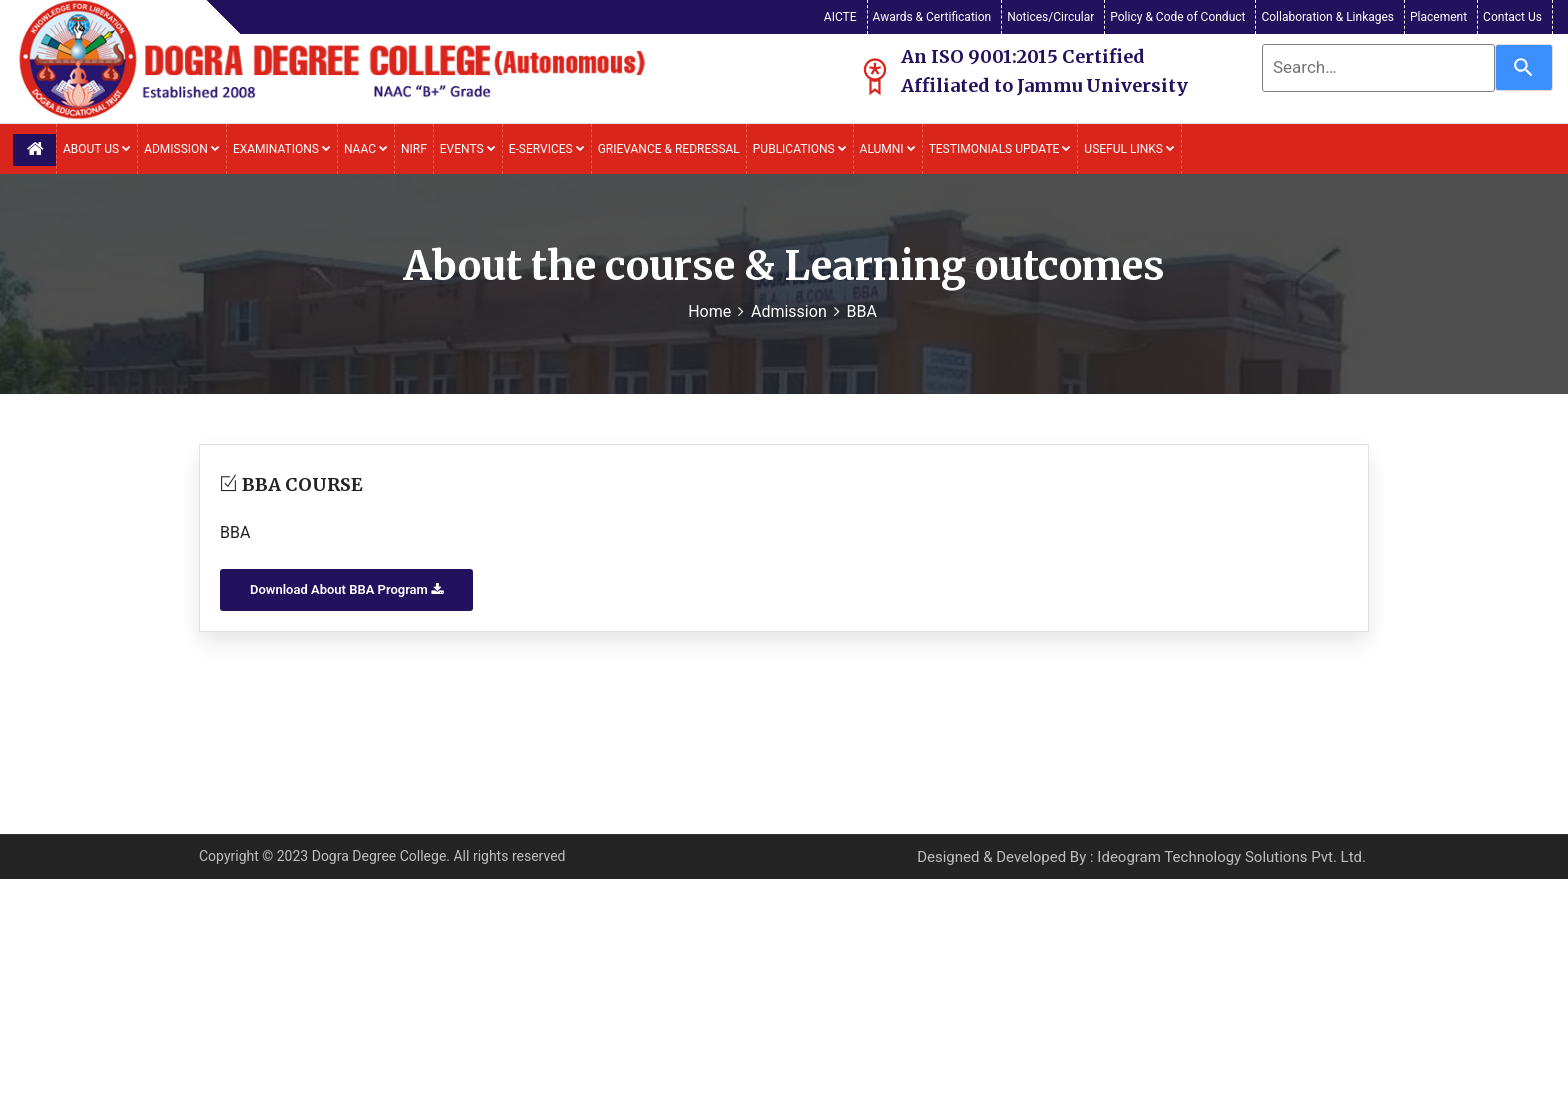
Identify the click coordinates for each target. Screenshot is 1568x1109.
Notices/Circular (1050, 17)
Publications (800, 149)
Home (709, 311)
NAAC (366, 149)
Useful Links (1129, 149)
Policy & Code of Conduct (1177, 17)
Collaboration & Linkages (1327, 17)
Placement (1438, 17)
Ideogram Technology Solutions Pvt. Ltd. (1231, 857)
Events (468, 149)
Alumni (888, 149)
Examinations (282, 149)
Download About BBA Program (346, 589)
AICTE (840, 17)
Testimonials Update (1000, 149)
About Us (97, 149)
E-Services (547, 149)
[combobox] (1378, 68)
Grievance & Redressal (669, 149)
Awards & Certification (932, 17)
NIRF (414, 149)
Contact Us (1512, 17)
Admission (182, 149)
